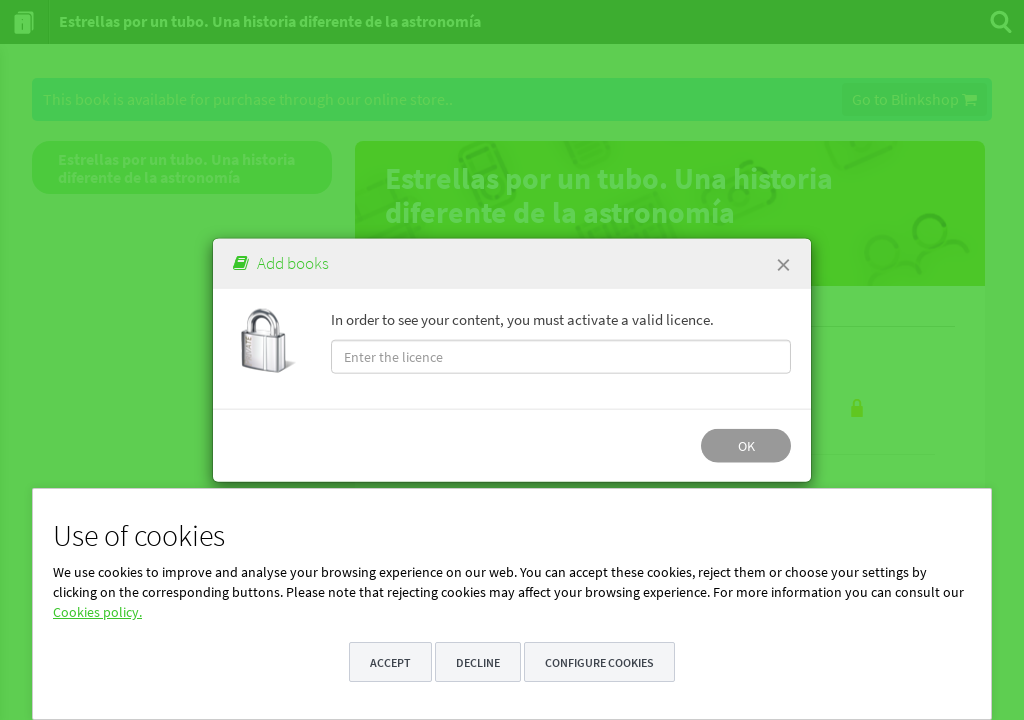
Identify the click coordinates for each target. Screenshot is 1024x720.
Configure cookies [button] (599, 662)
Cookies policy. (97, 612)
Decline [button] (478, 662)
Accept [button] (390, 662)
